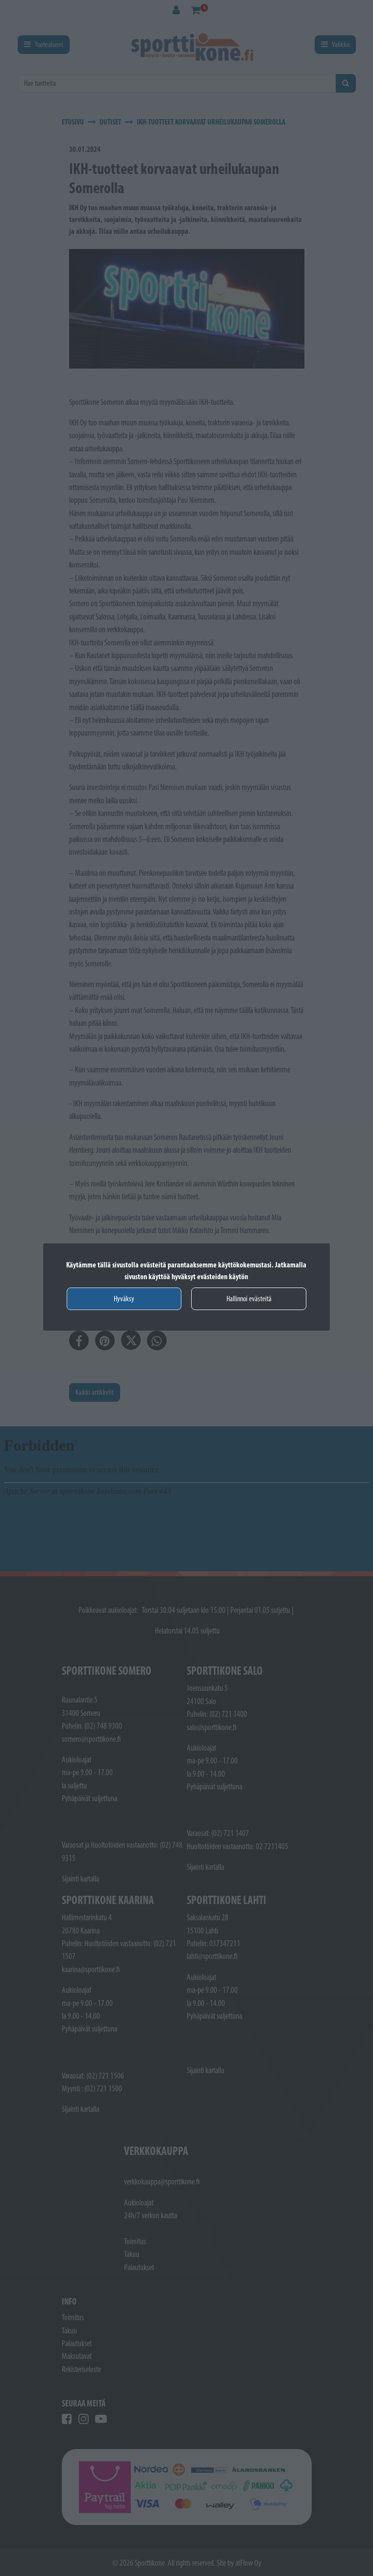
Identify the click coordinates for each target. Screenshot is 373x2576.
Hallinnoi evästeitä (249, 1298)
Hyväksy (124, 1298)
